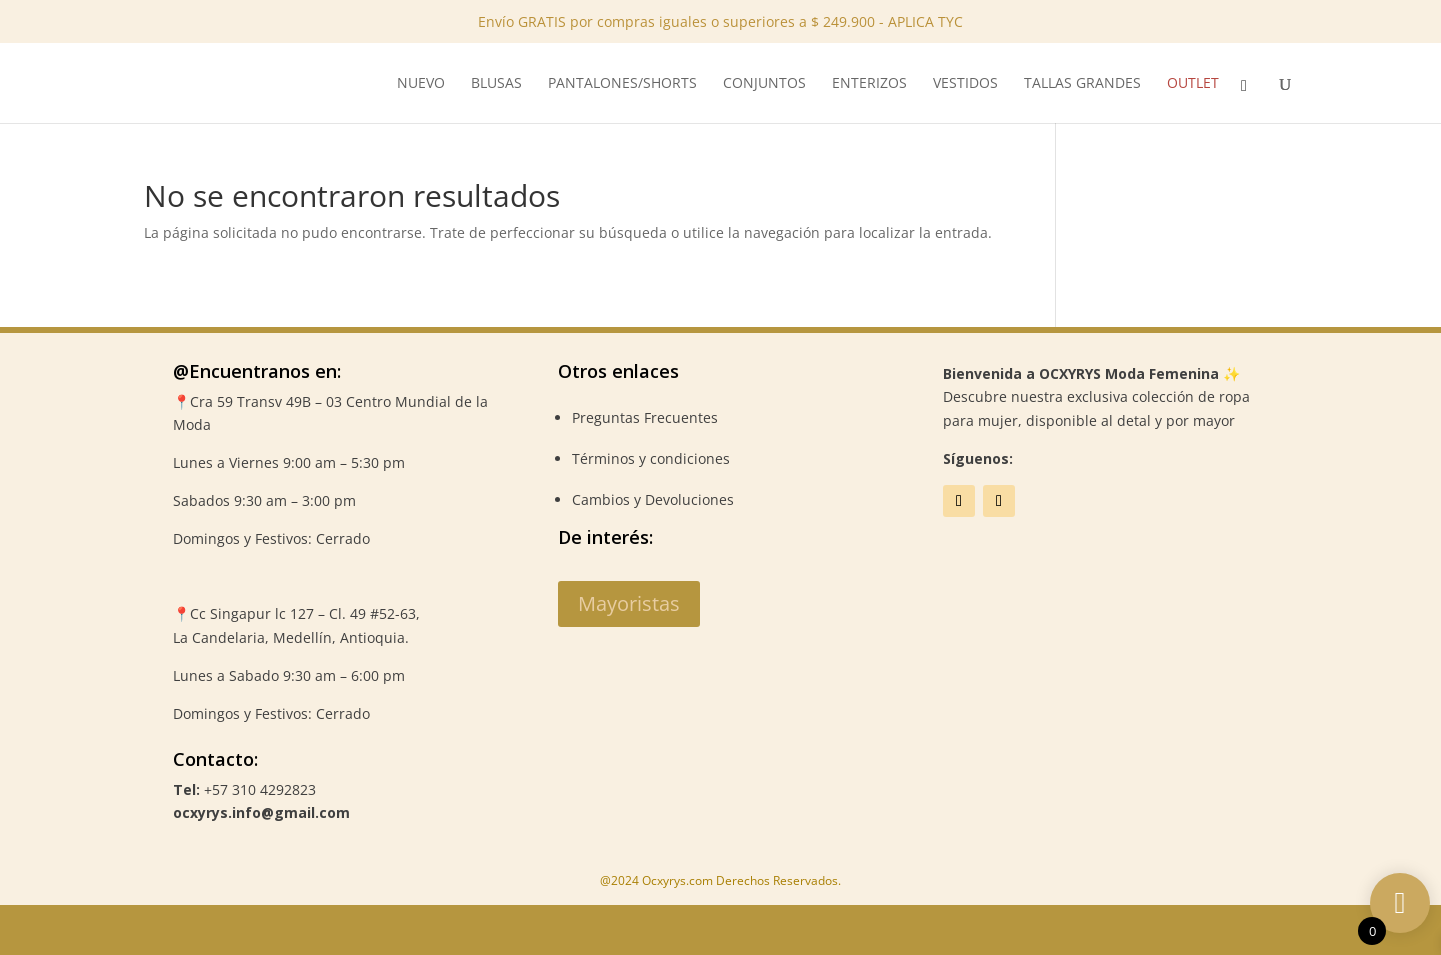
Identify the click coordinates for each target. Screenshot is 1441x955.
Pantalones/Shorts (622, 84)
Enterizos (869, 84)
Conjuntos (764, 84)
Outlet (1193, 84)
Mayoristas (629, 603)
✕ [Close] (1419, 62)
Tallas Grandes (1082, 84)
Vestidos (965, 84)
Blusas (496, 84)
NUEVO (421, 84)
